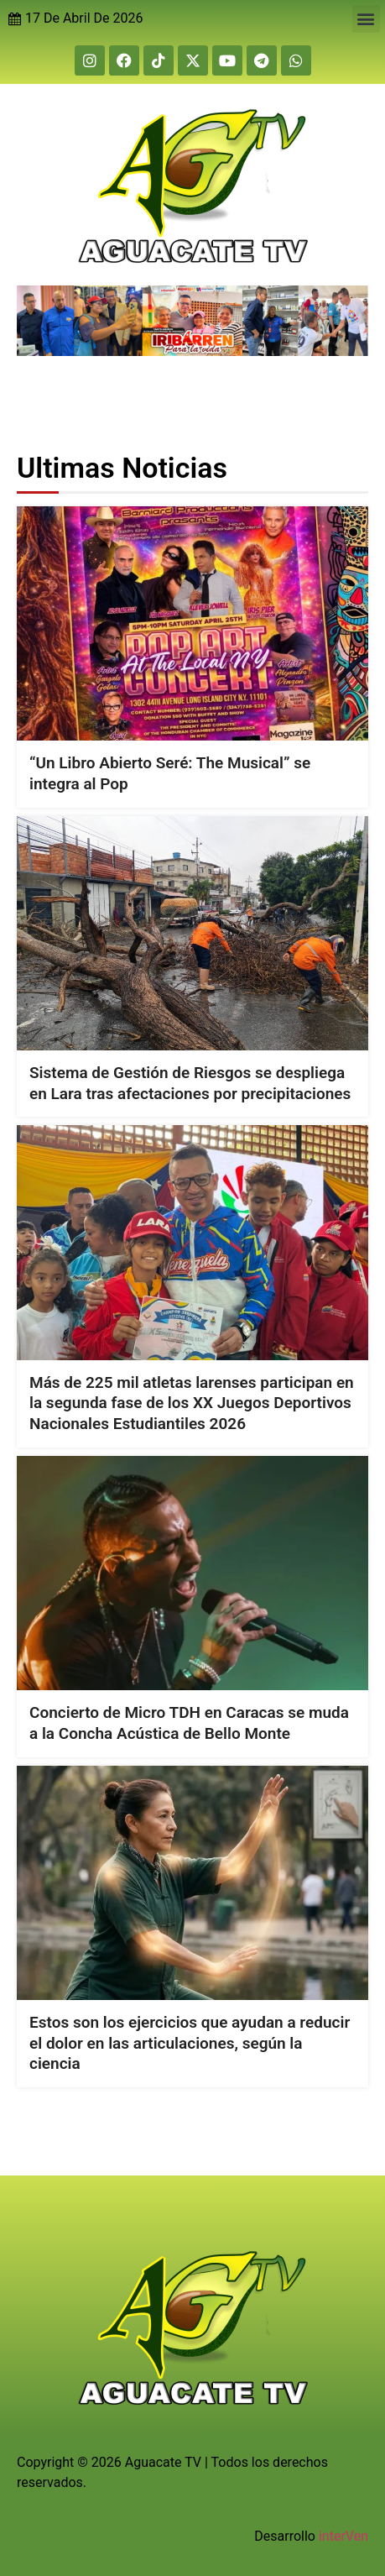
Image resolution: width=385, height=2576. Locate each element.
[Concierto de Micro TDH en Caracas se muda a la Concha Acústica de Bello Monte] (192, 1572)
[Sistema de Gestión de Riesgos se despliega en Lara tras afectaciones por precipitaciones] (192, 932)
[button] (366, 19)
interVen (343, 2536)
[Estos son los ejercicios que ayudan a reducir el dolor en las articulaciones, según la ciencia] (192, 1882)
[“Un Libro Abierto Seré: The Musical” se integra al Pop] (192, 623)
